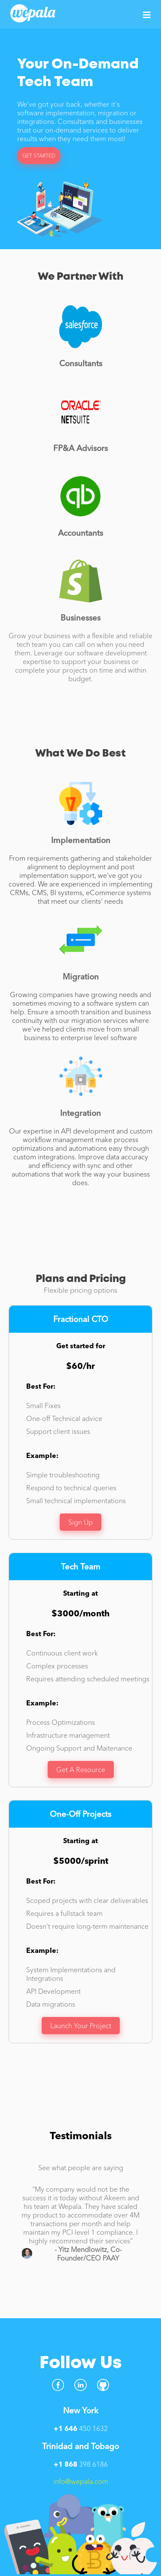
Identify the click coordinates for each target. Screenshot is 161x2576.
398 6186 (81, 2464)
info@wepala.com (80, 2481)
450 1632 (81, 2428)
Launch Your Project (80, 2025)
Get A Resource (80, 1769)
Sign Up (80, 1522)
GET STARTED (38, 155)
